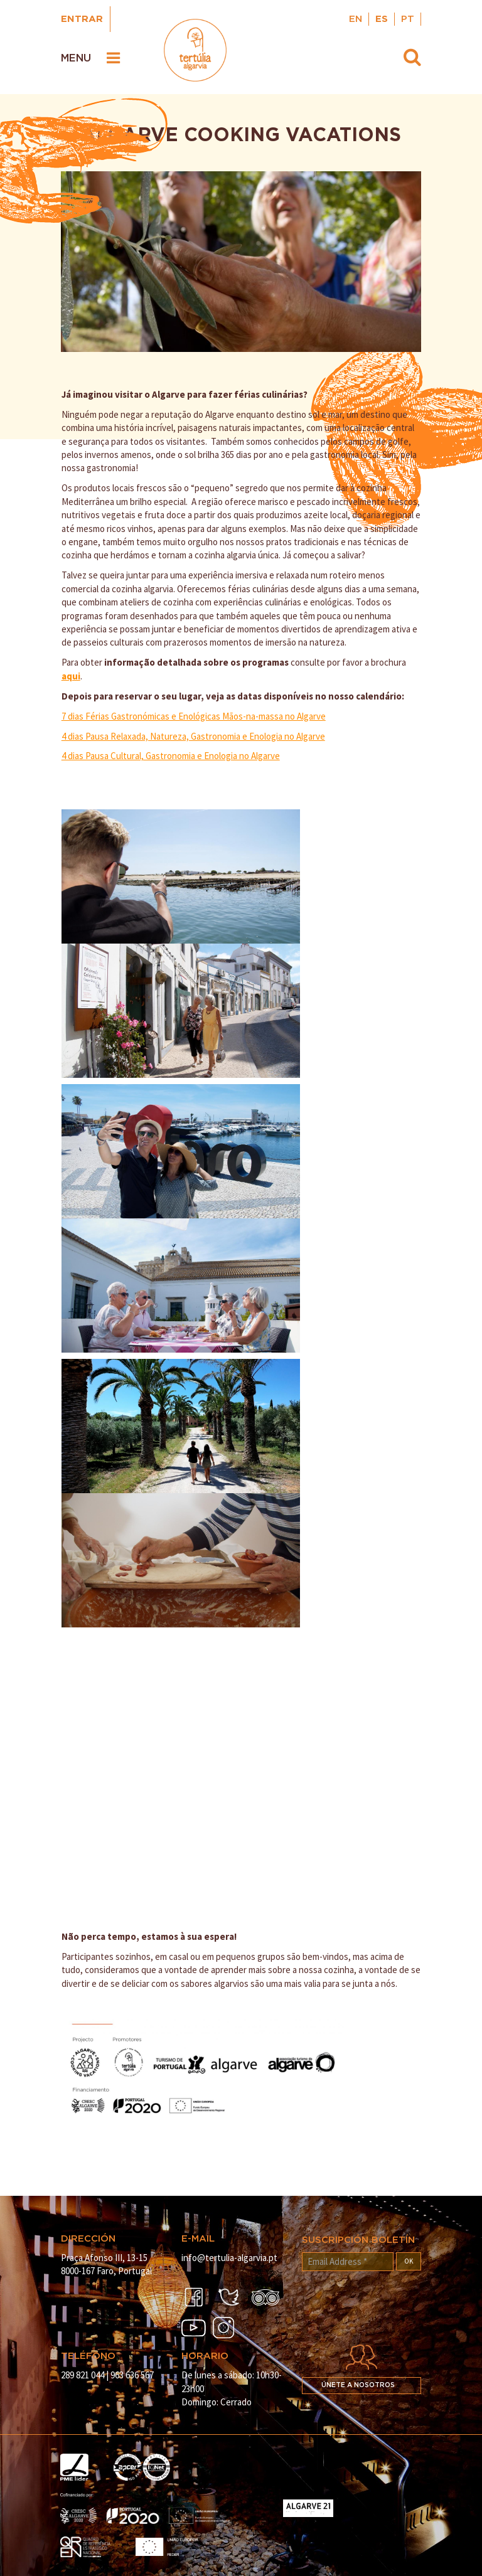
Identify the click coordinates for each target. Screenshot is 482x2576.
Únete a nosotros (358, 2385)
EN (355, 19)
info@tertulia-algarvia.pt (229, 2258)
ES (381, 19)
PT (407, 19)
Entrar (82, 19)
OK (408, 2261)
